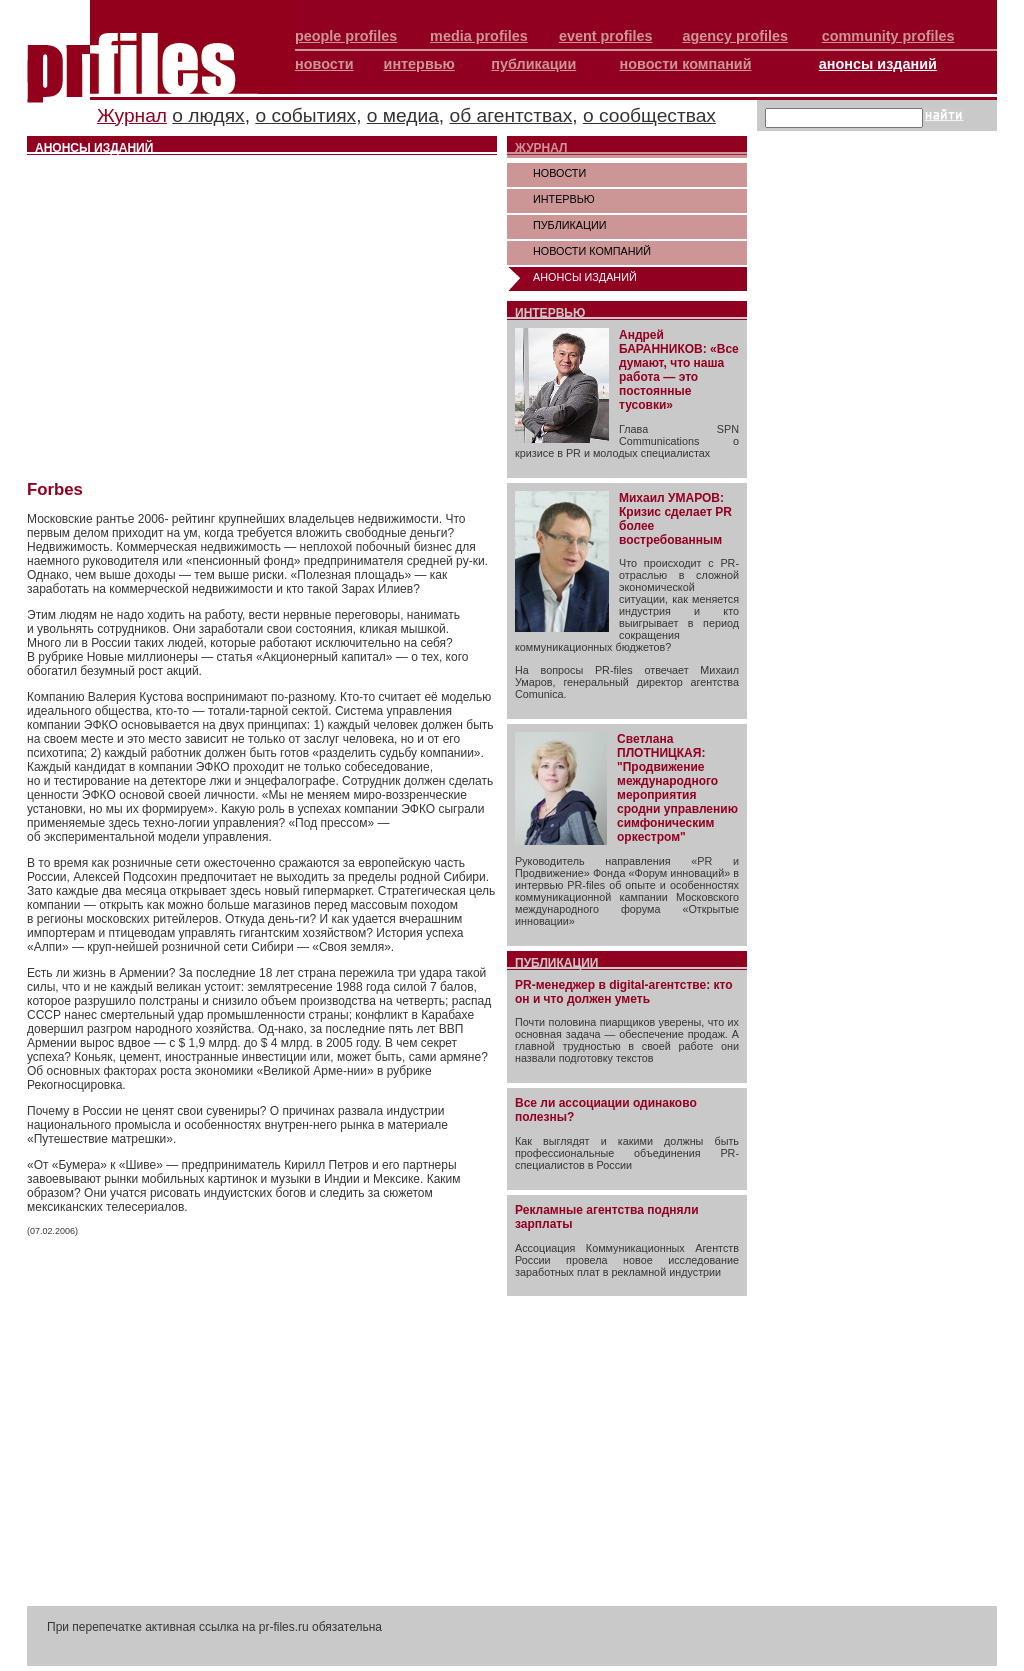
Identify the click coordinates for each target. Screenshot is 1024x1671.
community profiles (888, 36)
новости (324, 64)
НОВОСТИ (559, 173)
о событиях (305, 115)
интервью (419, 64)
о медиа (403, 115)
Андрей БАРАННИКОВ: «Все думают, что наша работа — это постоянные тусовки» (679, 370)
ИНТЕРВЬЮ (564, 199)
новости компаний (686, 64)
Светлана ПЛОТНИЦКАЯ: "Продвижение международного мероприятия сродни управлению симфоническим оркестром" (677, 788)
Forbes (55, 489)
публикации (533, 64)
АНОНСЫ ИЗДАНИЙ (585, 277)
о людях (208, 115)
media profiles (479, 36)
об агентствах (511, 115)
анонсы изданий (878, 64)
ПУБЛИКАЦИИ (570, 225)
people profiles (346, 36)
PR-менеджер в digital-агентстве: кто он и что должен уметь (624, 992)
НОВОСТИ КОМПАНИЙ (592, 251)
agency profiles (735, 36)
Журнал (132, 115)
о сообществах (649, 115)
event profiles (606, 36)
